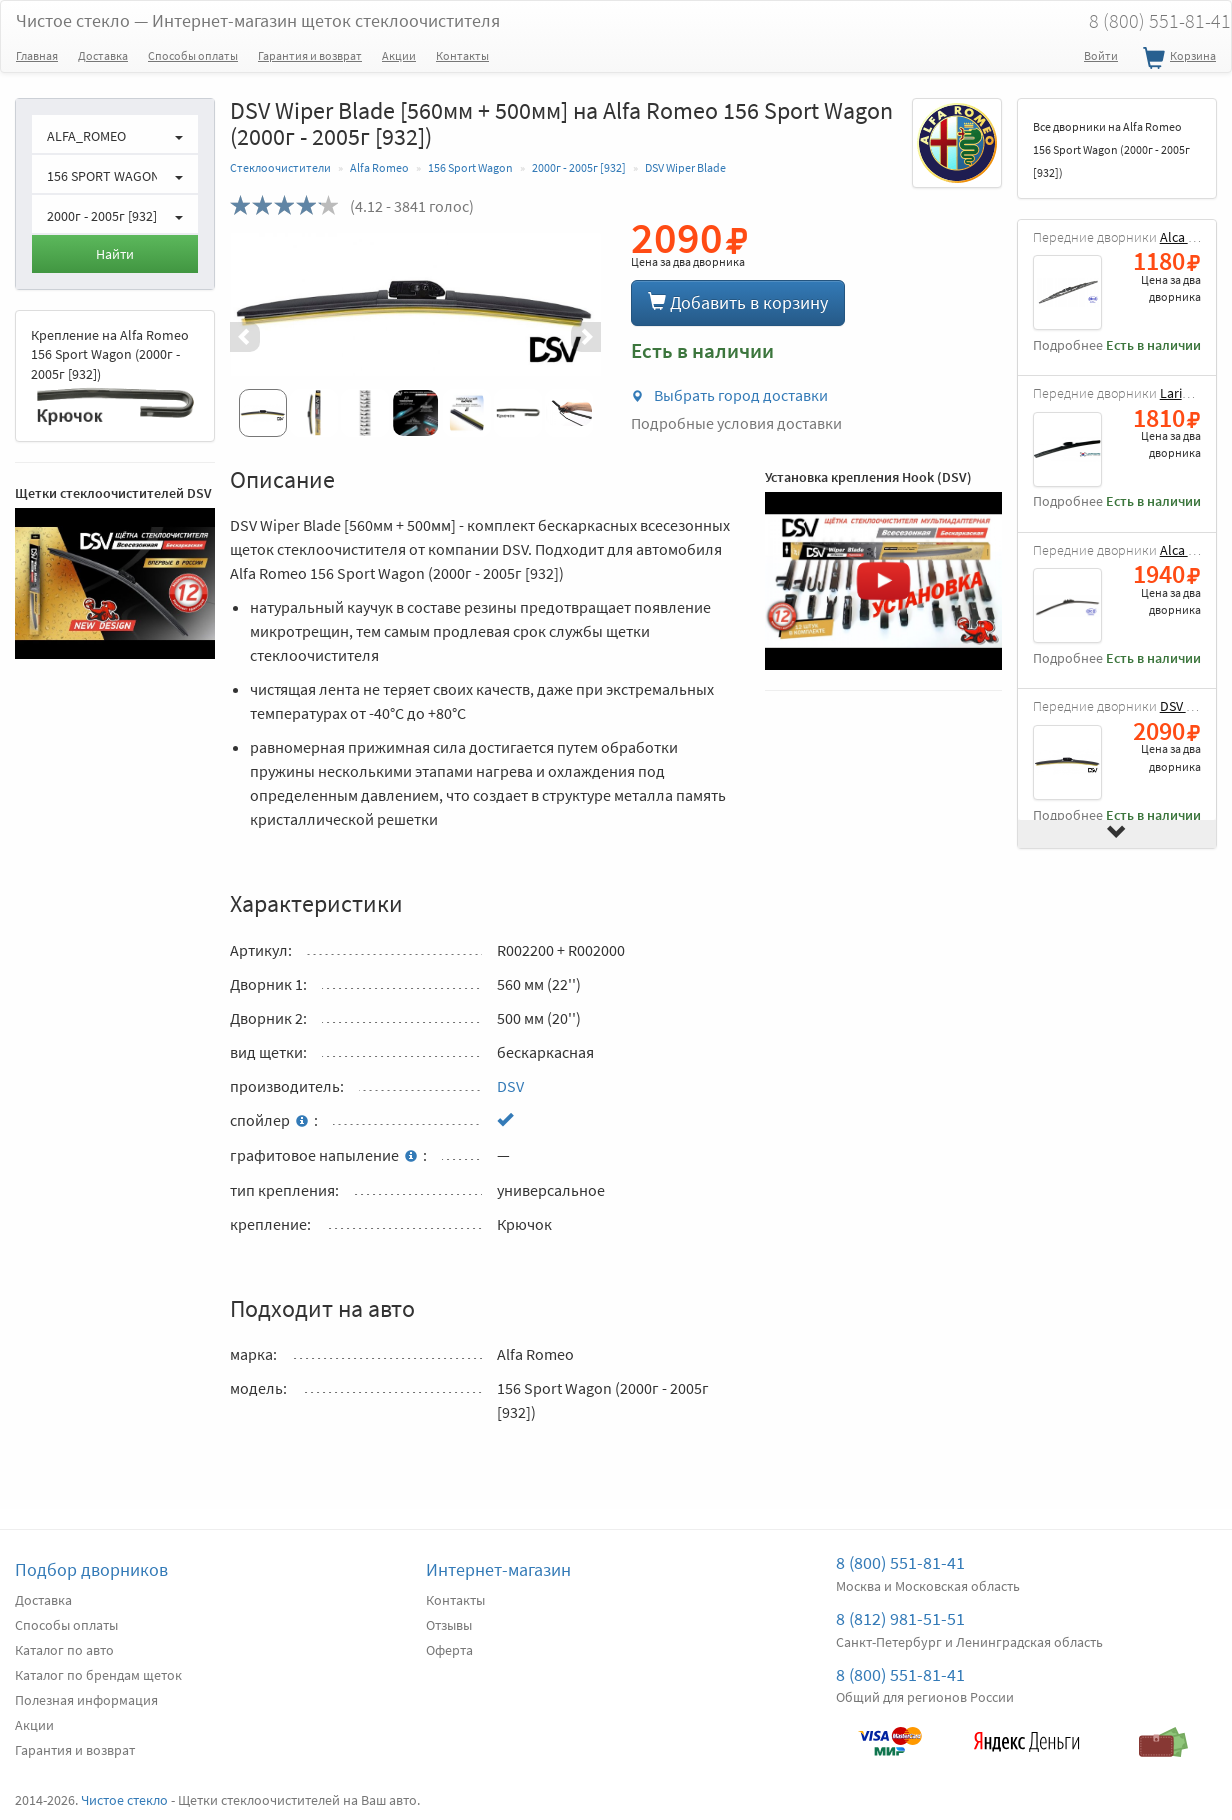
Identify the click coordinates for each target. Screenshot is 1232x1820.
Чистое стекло (258, 20)
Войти (1101, 55)
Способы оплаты (193, 55)
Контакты (462, 55)
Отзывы (449, 1625)
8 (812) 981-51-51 (900, 1618)
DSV (510, 1086)
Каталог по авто (64, 1650)
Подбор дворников (91, 1569)
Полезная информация (86, 1700)
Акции (399, 55)
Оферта (449, 1650)
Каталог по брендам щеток (98, 1675)
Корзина (1177, 59)
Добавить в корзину (738, 302)
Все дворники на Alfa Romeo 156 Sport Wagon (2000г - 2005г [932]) (1111, 149)
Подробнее (1068, 345)
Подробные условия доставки (736, 423)
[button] (258, 337)
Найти (115, 254)
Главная (37, 55)
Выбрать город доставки (729, 395)
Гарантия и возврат (310, 55)
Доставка (103, 55)
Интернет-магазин (498, 1569)
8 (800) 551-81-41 (900, 1562)
